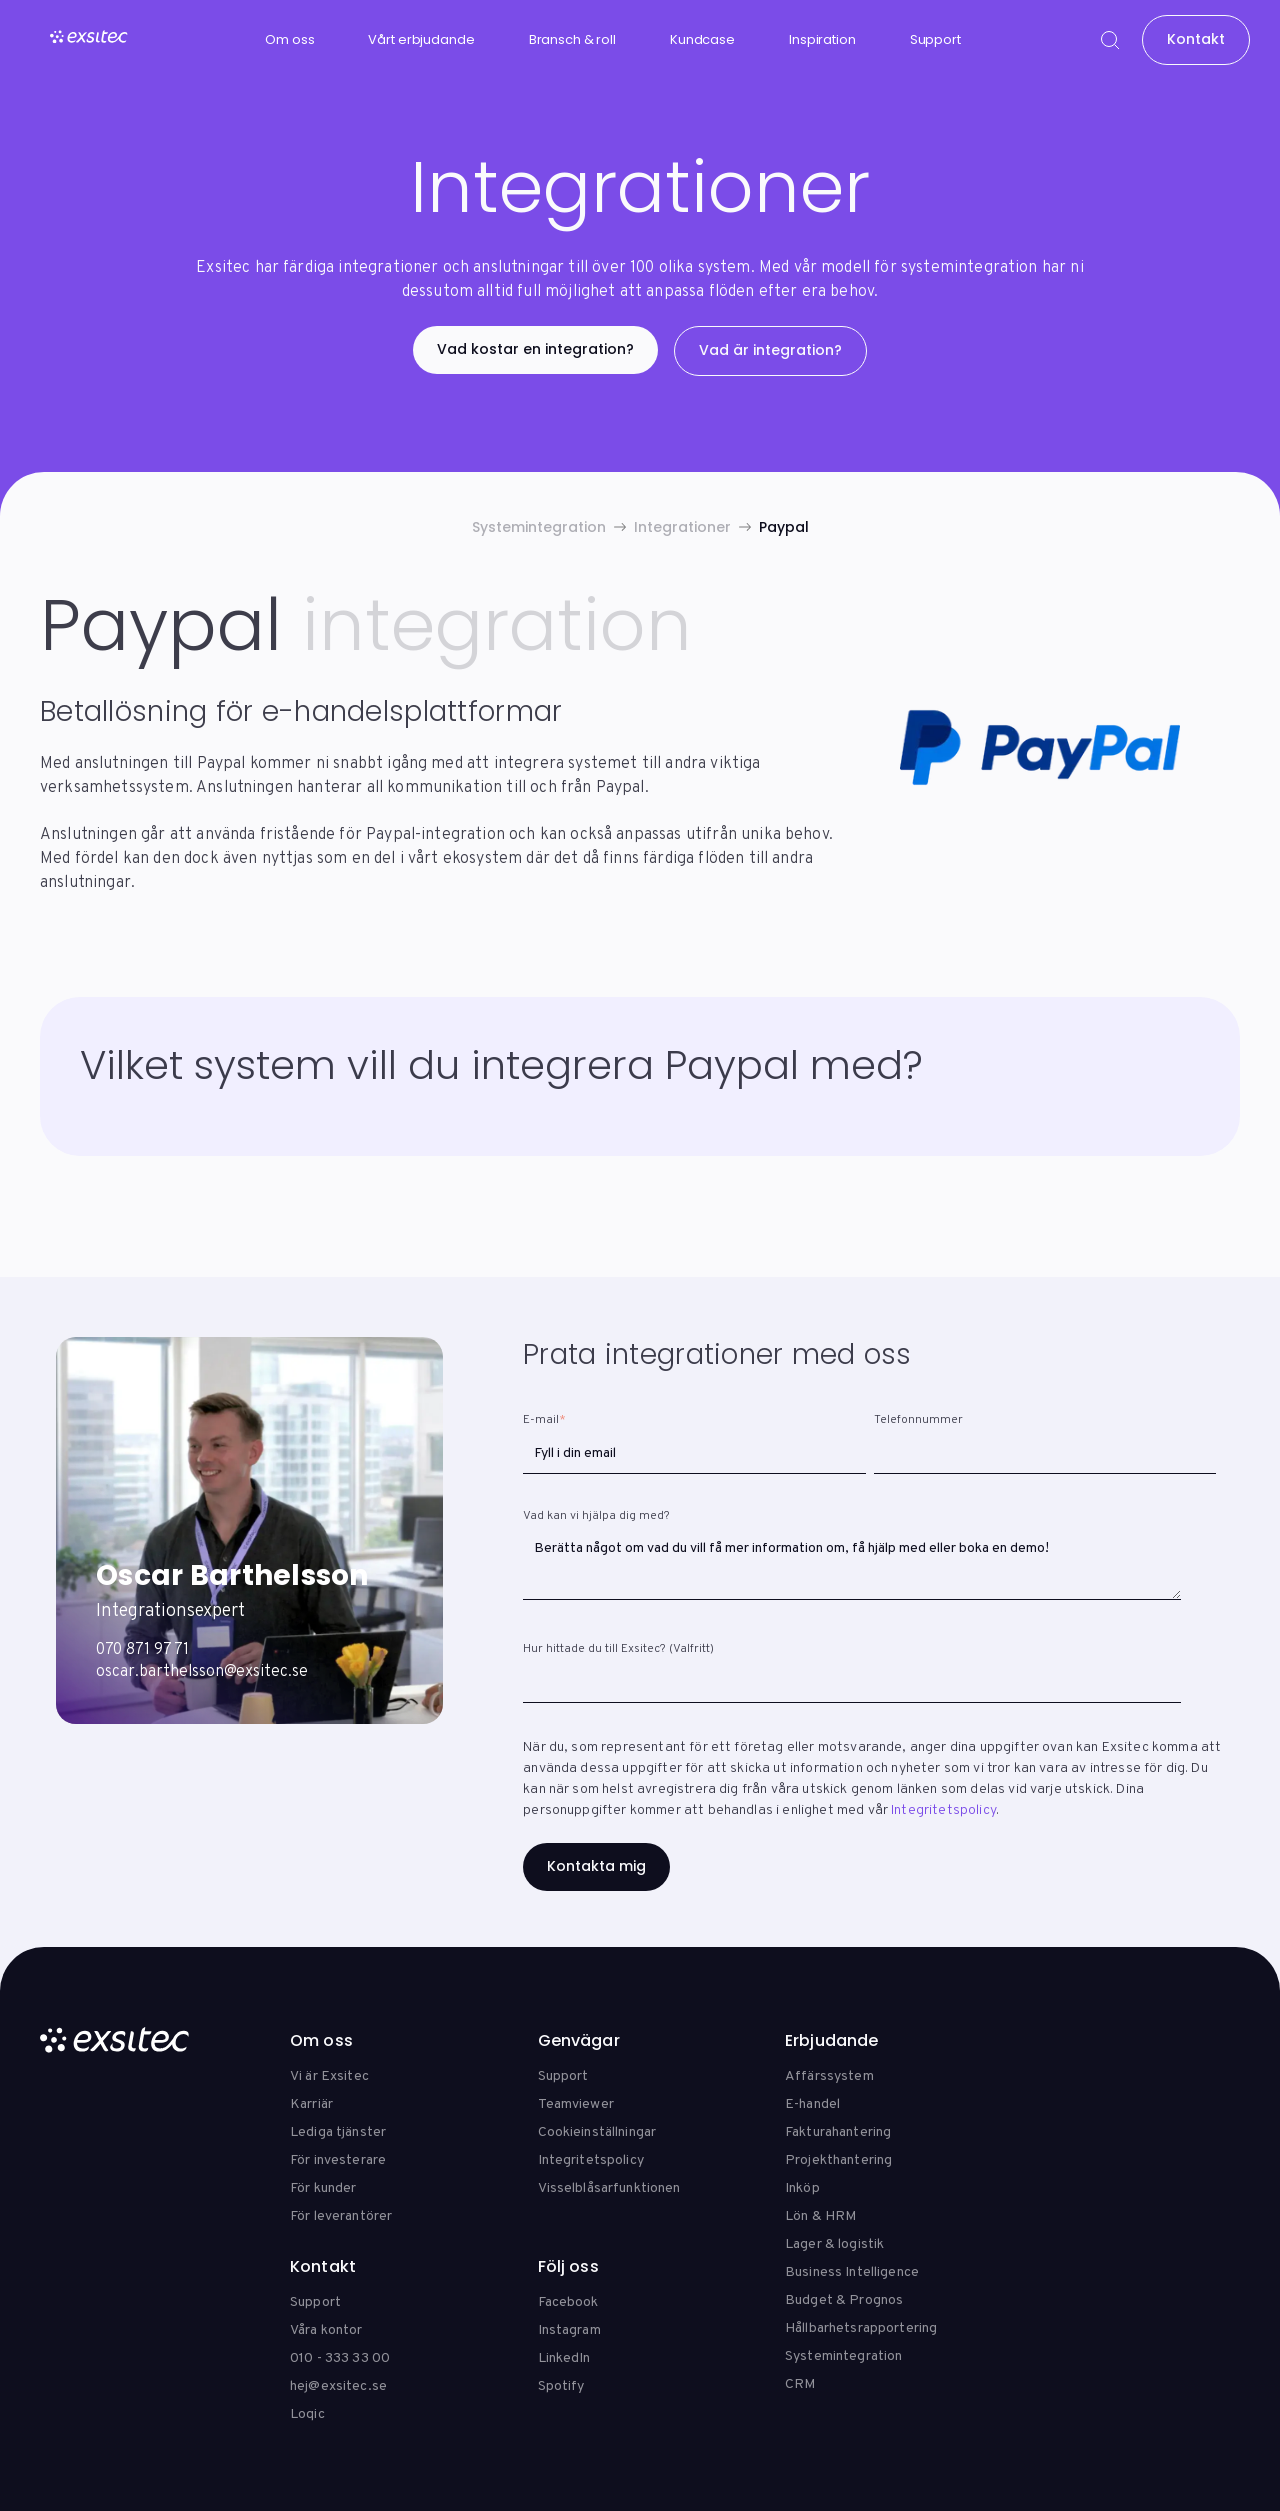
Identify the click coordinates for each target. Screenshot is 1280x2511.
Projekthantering (838, 2160)
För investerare (338, 2160)
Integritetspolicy (943, 1810)
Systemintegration (539, 527)
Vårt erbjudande (421, 39)
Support (935, 39)
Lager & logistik (834, 2244)
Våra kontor (326, 2330)
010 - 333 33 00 (340, 2358)
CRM (800, 2384)
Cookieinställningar (597, 2132)
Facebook (568, 2302)
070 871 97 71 (142, 1650)
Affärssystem (829, 2076)
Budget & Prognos (844, 2300)
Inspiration (822, 39)
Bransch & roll (572, 39)
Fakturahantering (838, 2132)
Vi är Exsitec (329, 2076)
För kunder (323, 2188)
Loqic (307, 2414)
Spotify (561, 2386)
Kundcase (702, 39)
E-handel (812, 2104)
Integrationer (682, 527)
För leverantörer (341, 2216)
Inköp (802, 2188)
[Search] (1110, 40)
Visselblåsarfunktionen (609, 2188)
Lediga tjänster (338, 2132)
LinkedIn (564, 2358)
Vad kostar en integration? (535, 349)
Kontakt (1196, 39)
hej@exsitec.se (338, 2386)
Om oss (289, 39)
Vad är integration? (770, 350)
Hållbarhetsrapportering (861, 2328)
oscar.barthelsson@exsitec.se (202, 1672)
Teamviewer (576, 2104)
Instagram (569, 2330)
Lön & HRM (820, 2216)
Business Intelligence (852, 2272)
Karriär (311, 2104)
